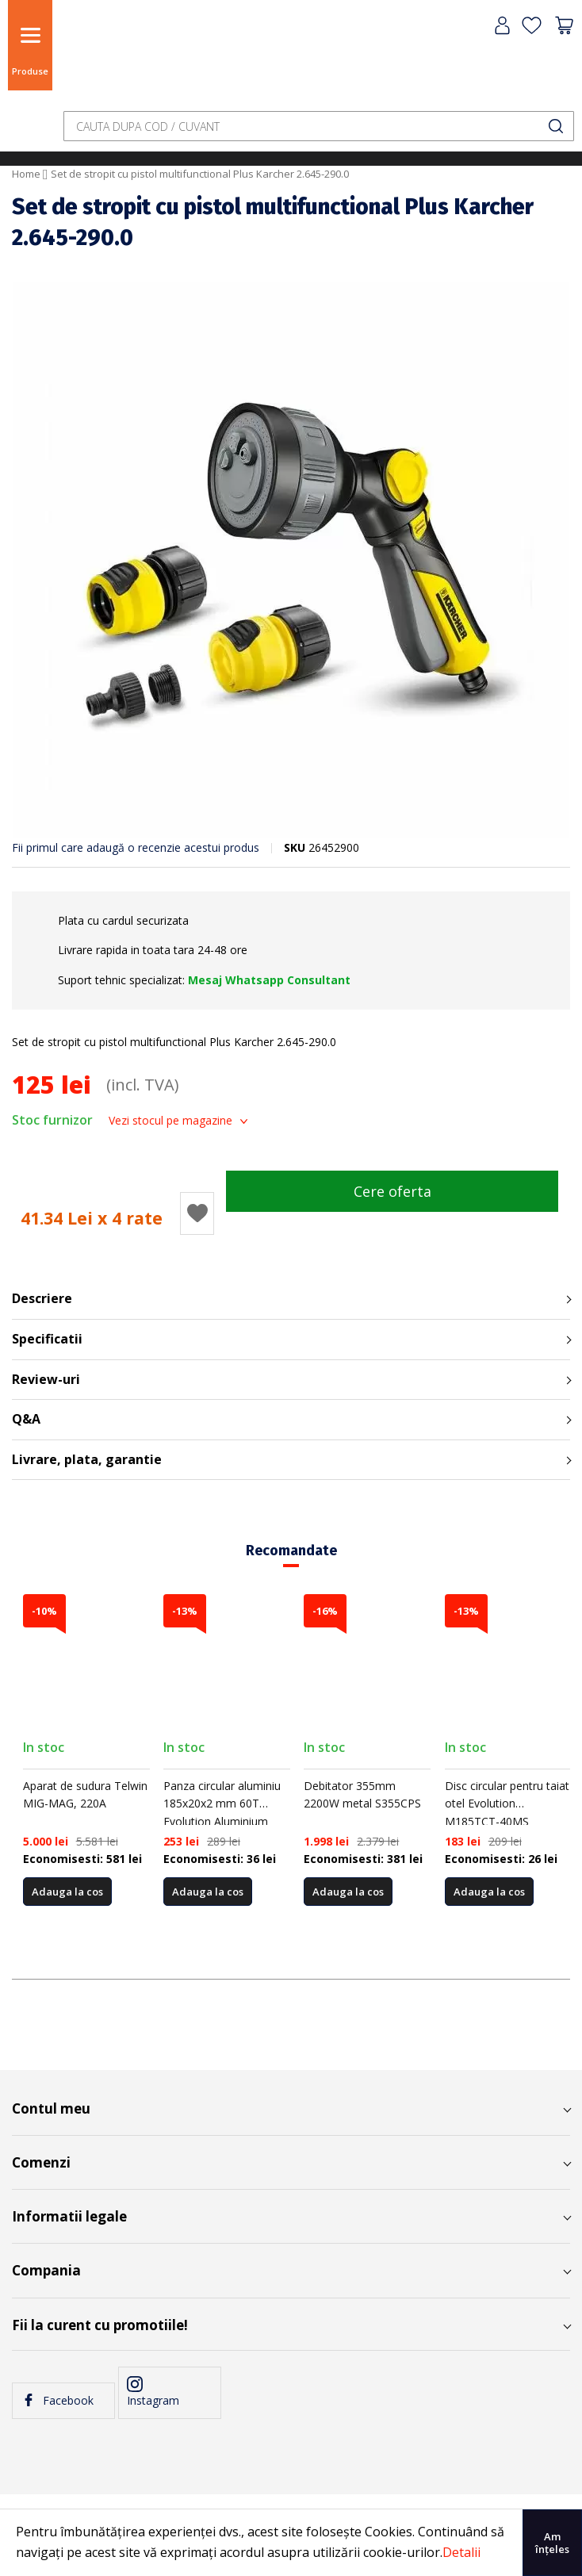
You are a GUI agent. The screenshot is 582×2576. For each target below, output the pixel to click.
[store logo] (99, 57)
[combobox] (318, 126)
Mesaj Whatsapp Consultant (269, 979)
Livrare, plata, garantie (87, 1459)
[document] (291, 2542)
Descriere (42, 1298)
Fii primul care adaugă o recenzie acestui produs (135, 847)
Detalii (461, 2552)
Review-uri (46, 1379)
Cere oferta (392, 1191)
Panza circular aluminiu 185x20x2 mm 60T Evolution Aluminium (222, 1803)
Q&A (26, 1419)
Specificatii (47, 1338)
